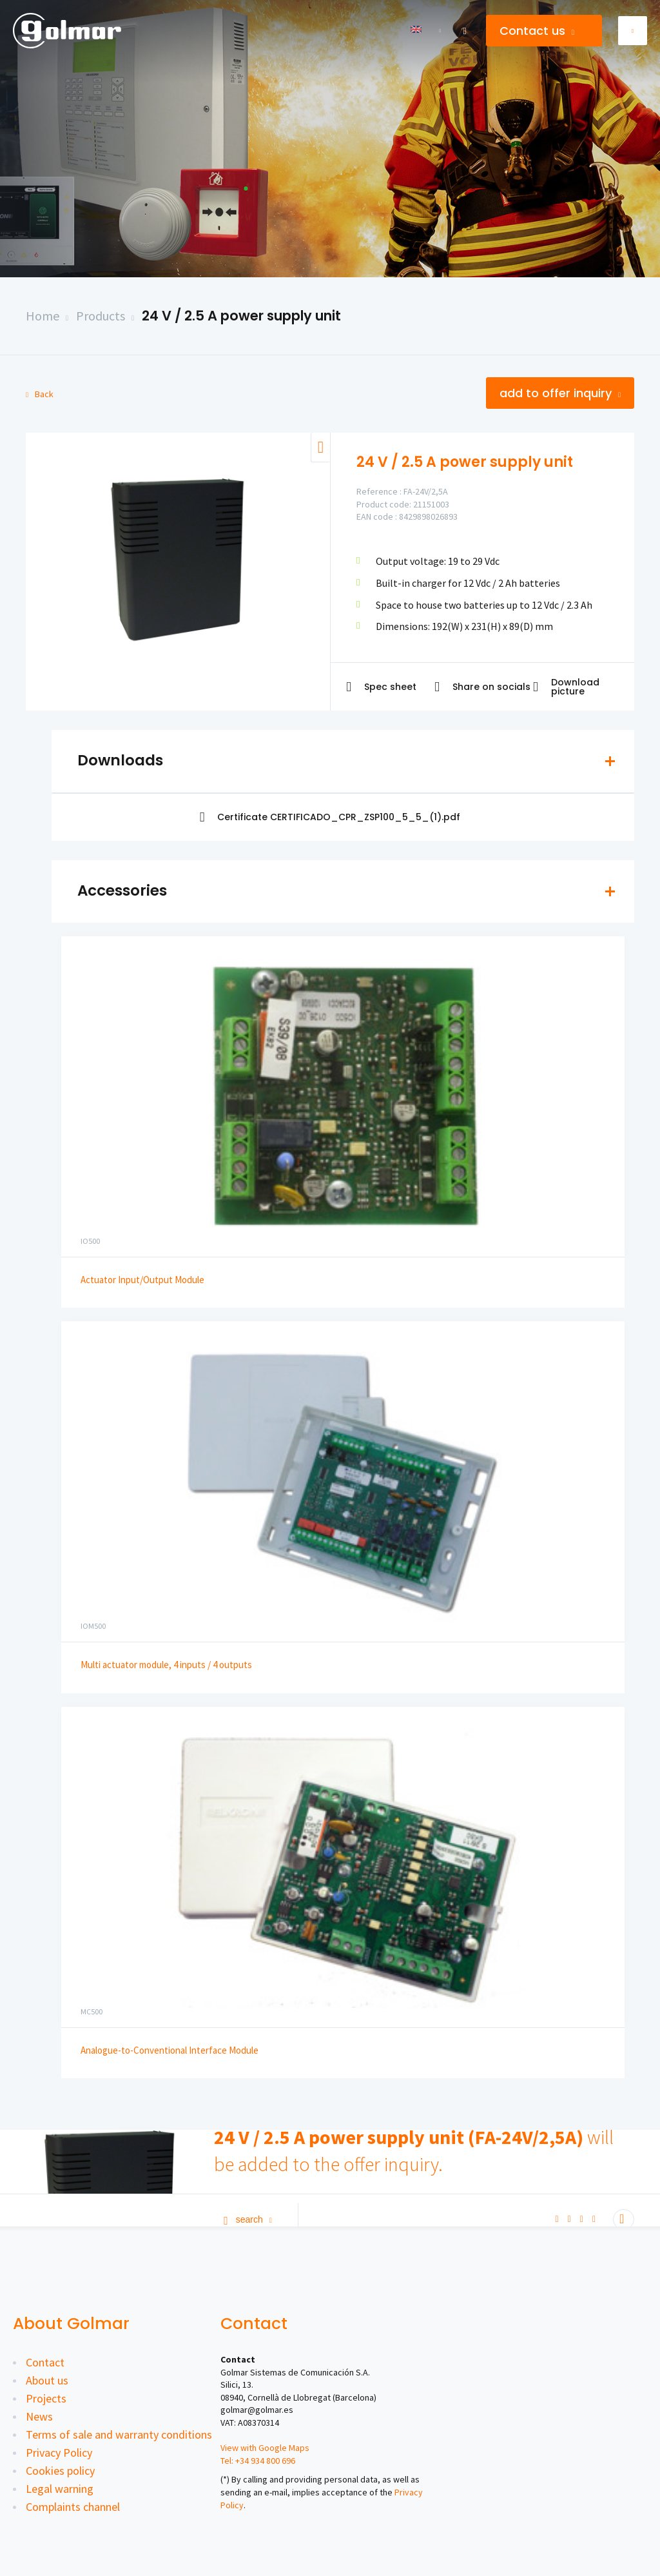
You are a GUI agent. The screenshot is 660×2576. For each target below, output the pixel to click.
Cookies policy (60, 2470)
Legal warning (59, 2488)
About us (47, 2380)
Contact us (537, 31)
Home (42, 316)
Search (248, 2219)
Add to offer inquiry (560, 393)
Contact (45, 2362)
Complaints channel (73, 2506)
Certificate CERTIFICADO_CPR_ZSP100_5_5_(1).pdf (330, 817)
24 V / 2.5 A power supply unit (241, 315)
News (39, 2416)
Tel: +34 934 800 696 (257, 2460)
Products (100, 316)
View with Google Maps (264, 2447)
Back (39, 394)
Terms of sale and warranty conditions (119, 2434)
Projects (46, 2398)
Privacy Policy (59, 2452)
